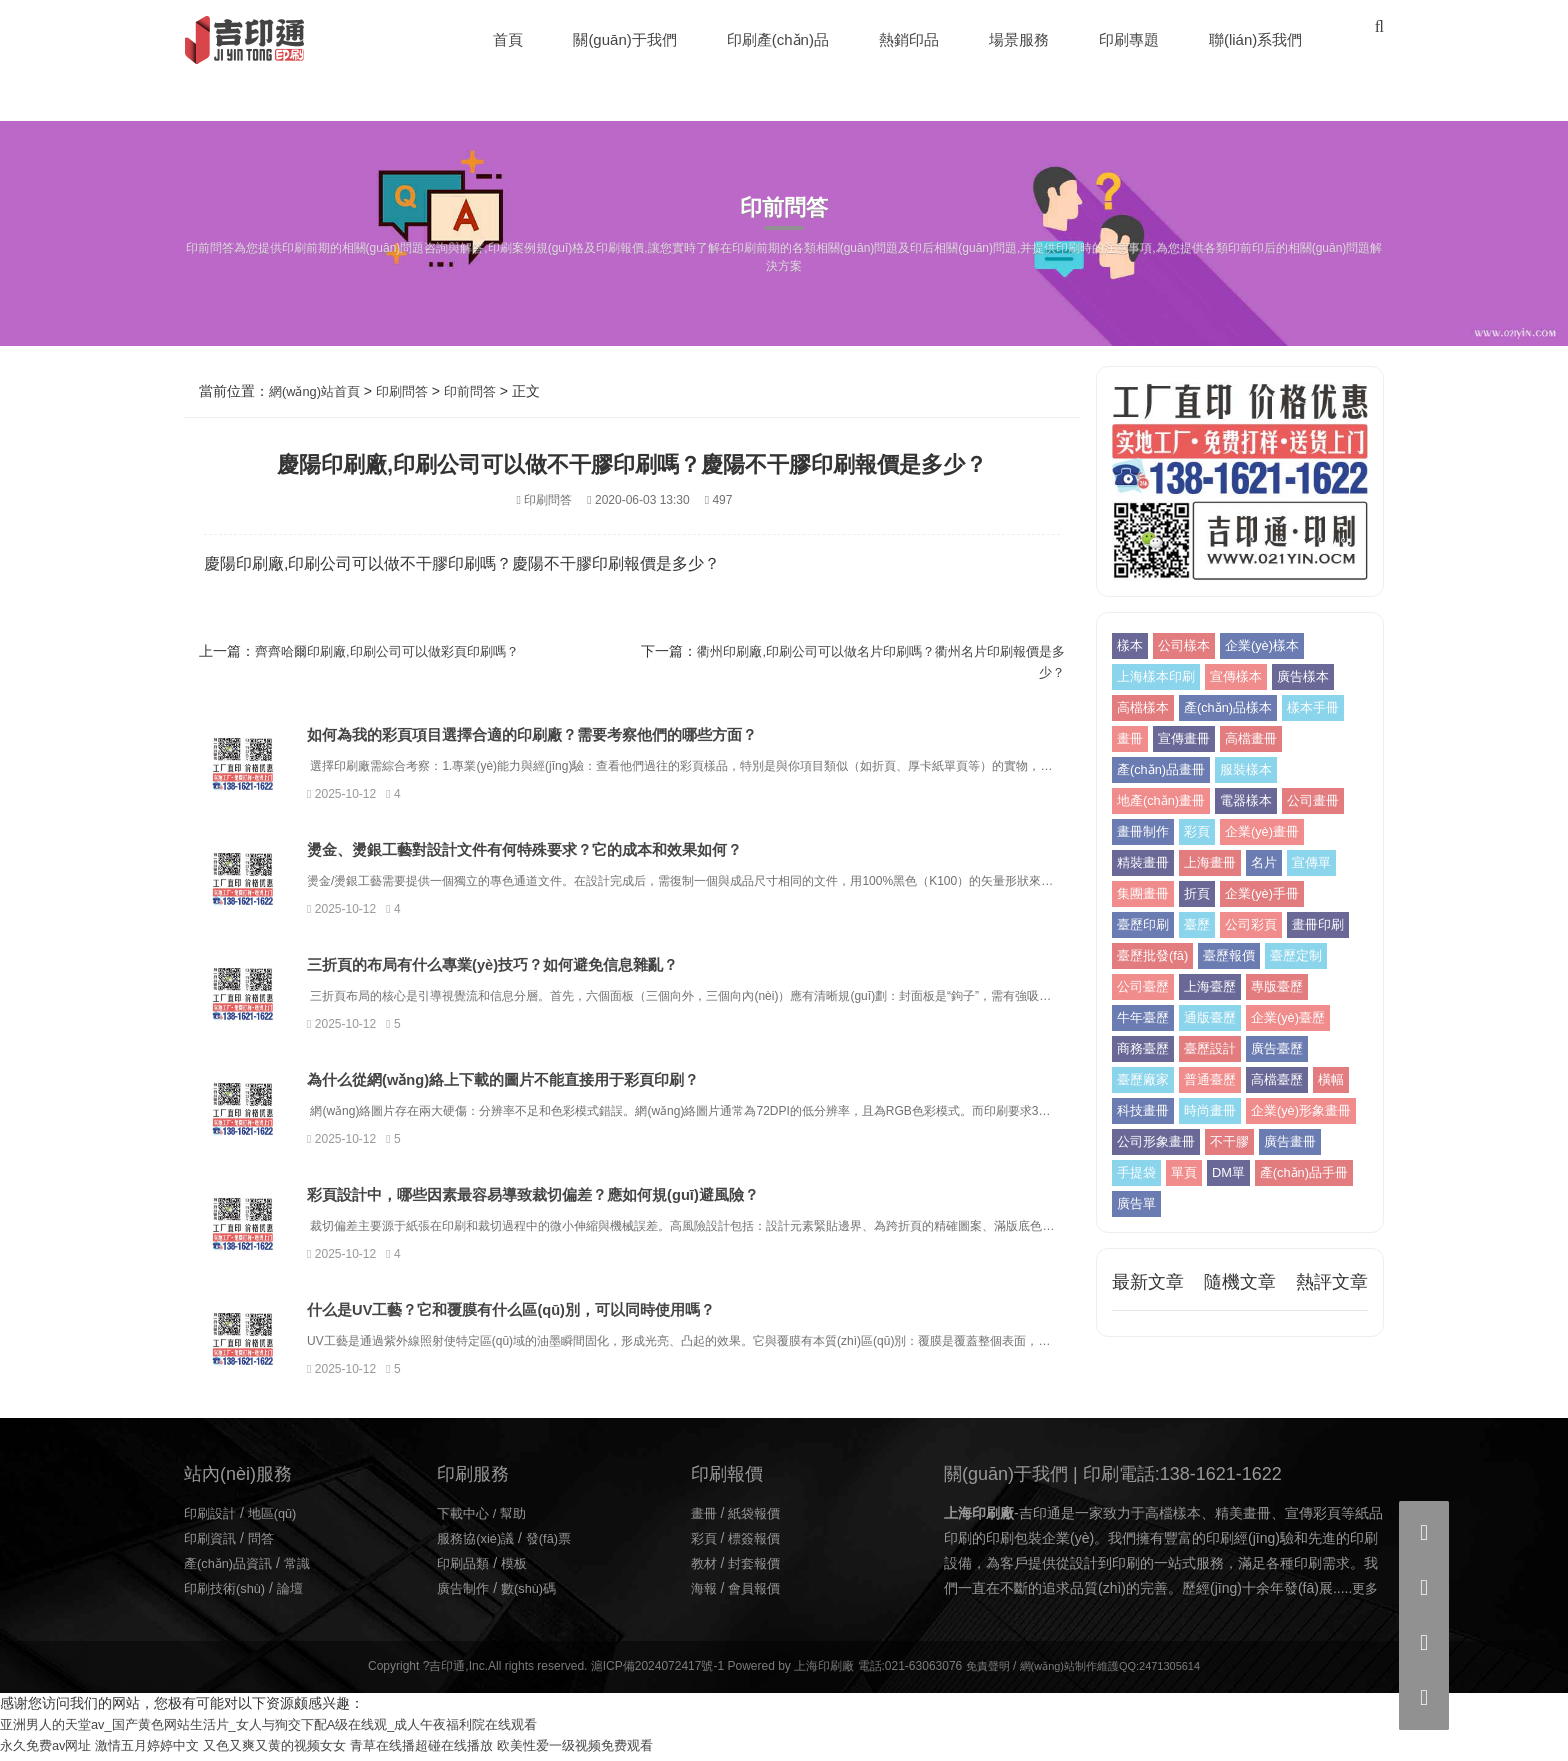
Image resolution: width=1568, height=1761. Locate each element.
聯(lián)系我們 (1256, 39)
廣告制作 (465, 1593)
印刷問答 (412, 391)
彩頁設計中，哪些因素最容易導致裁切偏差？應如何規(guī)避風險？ (600, 1198)
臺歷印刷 (1145, 925)
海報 (705, 1593)
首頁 (510, 39)
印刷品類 (465, 1568)
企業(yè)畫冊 (1271, 832)
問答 (266, 1543)
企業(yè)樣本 (1271, 646)
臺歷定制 (1145, 987)
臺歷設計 (1311, 1049)
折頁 (1202, 894)
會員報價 (758, 1593)
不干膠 (1237, 1173)
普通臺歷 (1287, 1080)
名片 (1273, 863)
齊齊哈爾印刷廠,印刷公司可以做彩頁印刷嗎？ (397, 651)
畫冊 (1131, 739)
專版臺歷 (1145, 1018)
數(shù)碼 (535, 1593)
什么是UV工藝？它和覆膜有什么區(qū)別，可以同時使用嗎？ (577, 1314)
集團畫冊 (1145, 894)
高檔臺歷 (1145, 1111)
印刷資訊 (212, 1543)
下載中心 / (471, 1517)
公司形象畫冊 (1159, 1173)
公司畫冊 (1327, 801)
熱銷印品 (910, 39)
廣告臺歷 (1145, 1080)
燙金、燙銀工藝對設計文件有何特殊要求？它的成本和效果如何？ (591, 850)
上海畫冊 (1216, 863)
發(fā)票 (556, 1543)
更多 (1366, 1593)
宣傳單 (1323, 863)
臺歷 (1202, 925)
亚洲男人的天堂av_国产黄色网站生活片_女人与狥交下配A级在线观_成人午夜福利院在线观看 (289, 1729)
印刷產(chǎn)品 (779, 39)
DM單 (1235, 1204)
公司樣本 (1188, 646)
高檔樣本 (1145, 708)
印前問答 (484, 391)
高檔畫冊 (1259, 739)
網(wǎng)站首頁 (318, 391)
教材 (705, 1568)
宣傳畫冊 (1188, 739)
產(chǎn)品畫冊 (1165, 770)
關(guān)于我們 (626, 39)
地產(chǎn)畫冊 (1165, 801)
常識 (306, 1568)
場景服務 (1020, 39)
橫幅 (1202, 1111)
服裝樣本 (1256, 770)
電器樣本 (1256, 801)
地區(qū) (278, 1517)
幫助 (519, 1517)
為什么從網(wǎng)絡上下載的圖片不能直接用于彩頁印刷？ (569, 1082)
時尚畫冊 (1145, 1142)
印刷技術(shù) (228, 1593)
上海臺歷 (1287, 987)
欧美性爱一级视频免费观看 (618, 1750)
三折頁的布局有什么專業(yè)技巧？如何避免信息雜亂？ (557, 966)
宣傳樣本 (1244, 677)
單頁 (1188, 1204)
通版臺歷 (1287, 1018)
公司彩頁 (1259, 925)
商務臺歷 (1240, 1049)
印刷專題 (1130, 39)
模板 (519, 1568)
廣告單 (1249, 1235)
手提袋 (1138, 1204)
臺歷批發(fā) (1226, 956)
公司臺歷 (1216, 987)
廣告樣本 (1315, 677)
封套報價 (758, 1568)
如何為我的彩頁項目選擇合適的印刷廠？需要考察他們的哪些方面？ (599, 735)
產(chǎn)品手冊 (1165, 1235)
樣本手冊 (1327, 708)
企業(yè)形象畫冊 (1242, 1142)
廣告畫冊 (1301, 1173)
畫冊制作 (1145, 832)
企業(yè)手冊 (1271, 894)
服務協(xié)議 (478, 1543)
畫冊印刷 (1145, 956)
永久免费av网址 (49, 1750)
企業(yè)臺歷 (1157, 1049)
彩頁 (1202, 832)
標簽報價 (758, 1543)
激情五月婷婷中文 (159, 1750)
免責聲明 (979, 1671)
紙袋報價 (758, 1517)
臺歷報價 (1308, 956)
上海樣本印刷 (1159, 677)
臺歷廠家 (1216, 1080)
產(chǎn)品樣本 (1236, 708)
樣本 (1131, 646)
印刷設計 (212, 1517)
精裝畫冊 (1145, 863)
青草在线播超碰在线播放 (453, 1750)
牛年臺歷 (1216, 1018)
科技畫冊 (1259, 1111)
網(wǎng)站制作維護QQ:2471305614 (1112, 1671)
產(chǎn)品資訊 (232, 1568)
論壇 (298, 1593)
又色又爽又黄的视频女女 (296, 1750)
